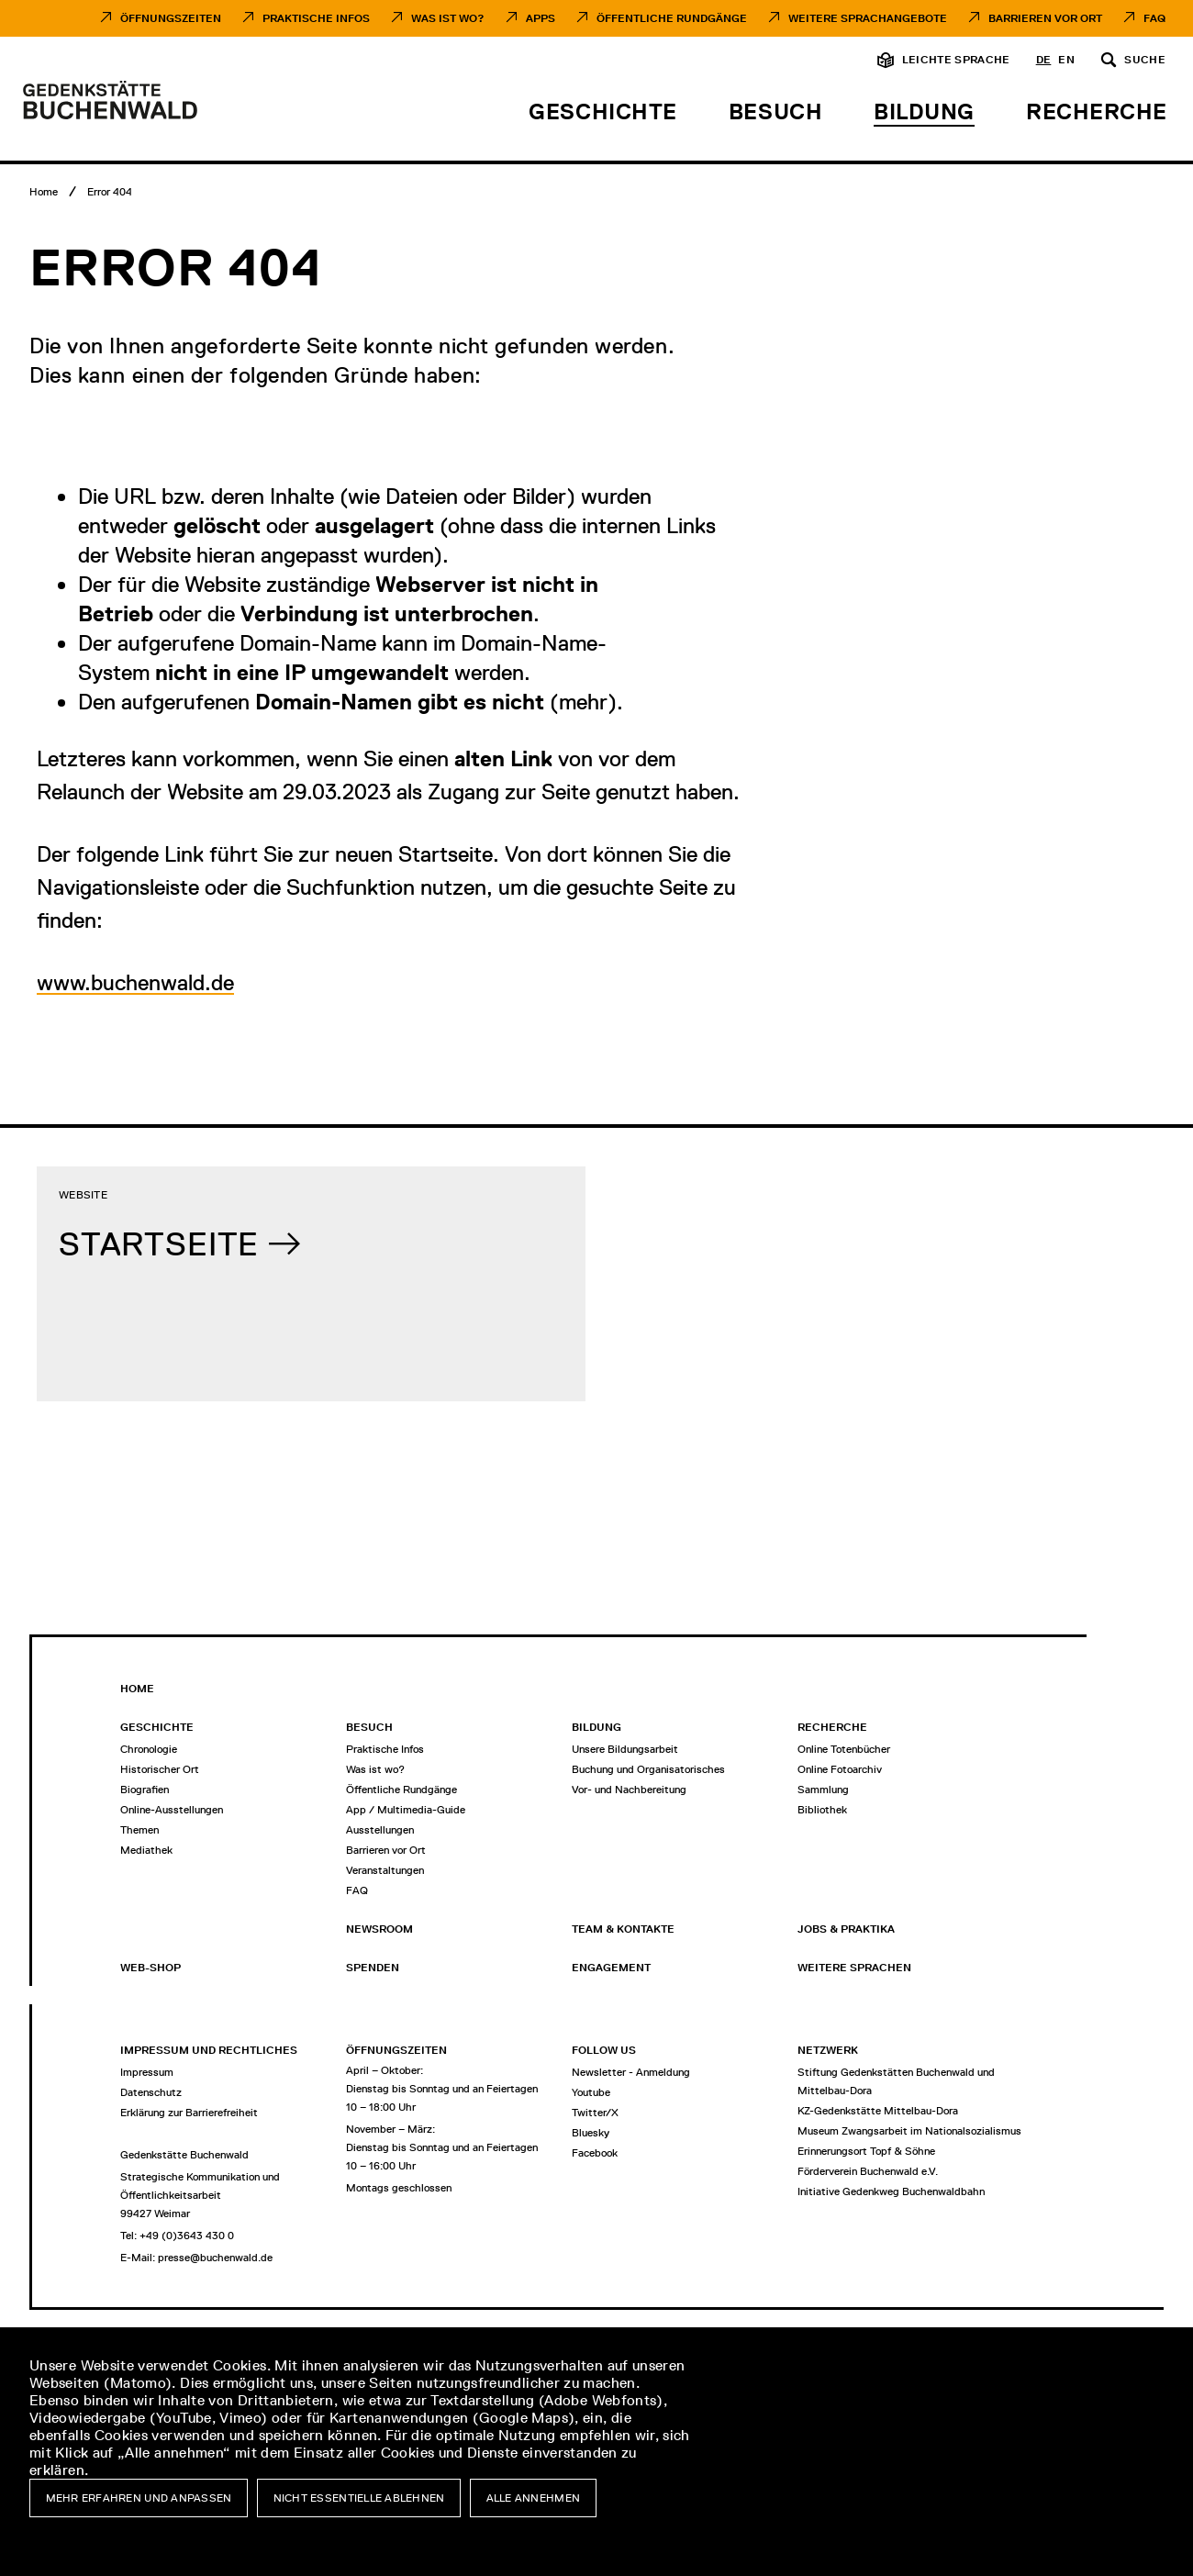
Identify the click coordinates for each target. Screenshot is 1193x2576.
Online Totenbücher (843, 1749)
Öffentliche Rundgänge (671, 18)
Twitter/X (595, 2112)
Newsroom (379, 1929)
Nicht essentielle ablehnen (359, 2498)
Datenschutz (151, 2092)
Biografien (144, 1789)
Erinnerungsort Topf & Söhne (866, 2151)
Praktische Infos (316, 18)
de (1044, 59)
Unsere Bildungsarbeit (625, 1749)
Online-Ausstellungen (171, 1809)
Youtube (591, 2092)
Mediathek (146, 1850)
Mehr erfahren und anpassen (139, 2498)
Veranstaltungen (385, 1870)
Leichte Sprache (956, 59)
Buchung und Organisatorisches (648, 1769)
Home (137, 1688)
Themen (139, 1829)
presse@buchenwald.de (215, 2257)
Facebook (595, 2153)
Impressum (146, 2072)
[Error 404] (109, 192)
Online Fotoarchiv (839, 1769)
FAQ (1154, 18)
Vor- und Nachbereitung (629, 1789)
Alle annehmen (533, 2498)
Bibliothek (822, 1809)
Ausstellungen (380, 1829)
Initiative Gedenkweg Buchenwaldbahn (891, 2191)
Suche (1144, 59)
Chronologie (148, 1749)
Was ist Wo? (448, 18)
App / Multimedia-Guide (405, 1809)
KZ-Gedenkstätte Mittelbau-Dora (877, 2110)
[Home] (43, 192)
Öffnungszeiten (170, 18)
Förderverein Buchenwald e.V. (867, 2171)
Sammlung (823, 1789)
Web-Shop (150, 1967)
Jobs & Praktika (846, 1929)
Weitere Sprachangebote (867, 18)
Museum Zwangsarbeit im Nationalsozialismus (909, 2130)
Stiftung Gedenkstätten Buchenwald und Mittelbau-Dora (896, 2081)
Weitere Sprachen (854, 1967)
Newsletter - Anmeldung (631, 2072)
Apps (540, 18)
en (1066, 59)
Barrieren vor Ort (1045, 18)
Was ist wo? (375, 1769)
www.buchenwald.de (135, 982)
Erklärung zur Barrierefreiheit (189, 2112)
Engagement (611, 1967)
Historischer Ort (159, 1769)
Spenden (372, 1967)
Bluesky (590, 2132)
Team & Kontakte (623, 1929)
